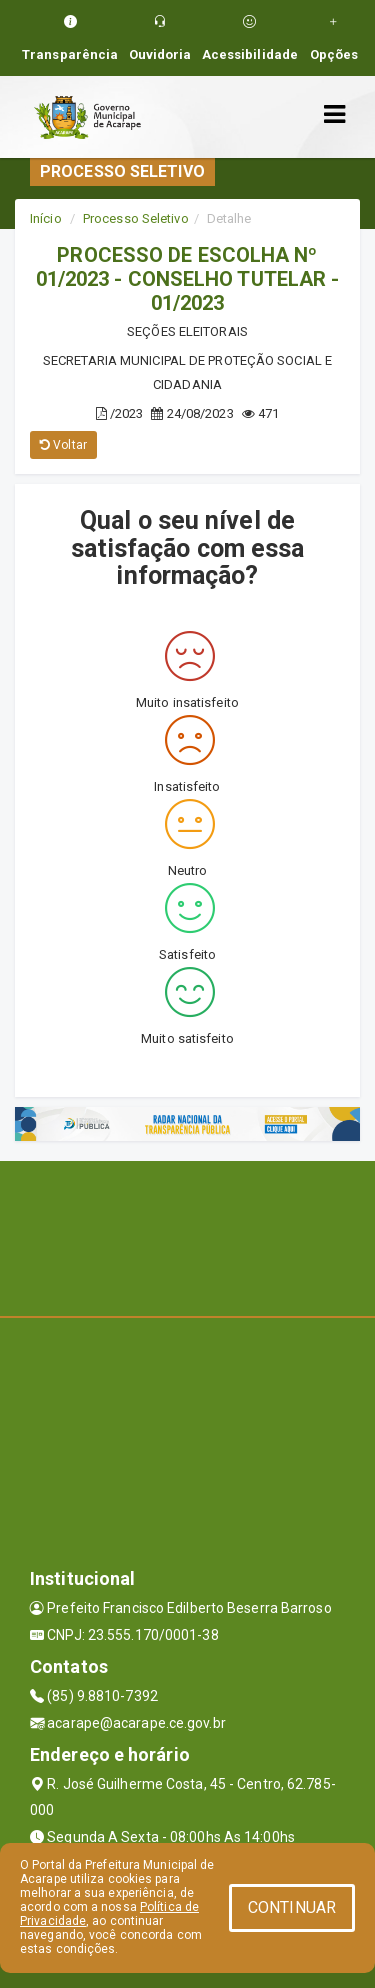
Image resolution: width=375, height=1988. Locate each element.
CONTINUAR (292, 1907)
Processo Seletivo (136, 218)
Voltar (63, 445)
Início (46, 218)
